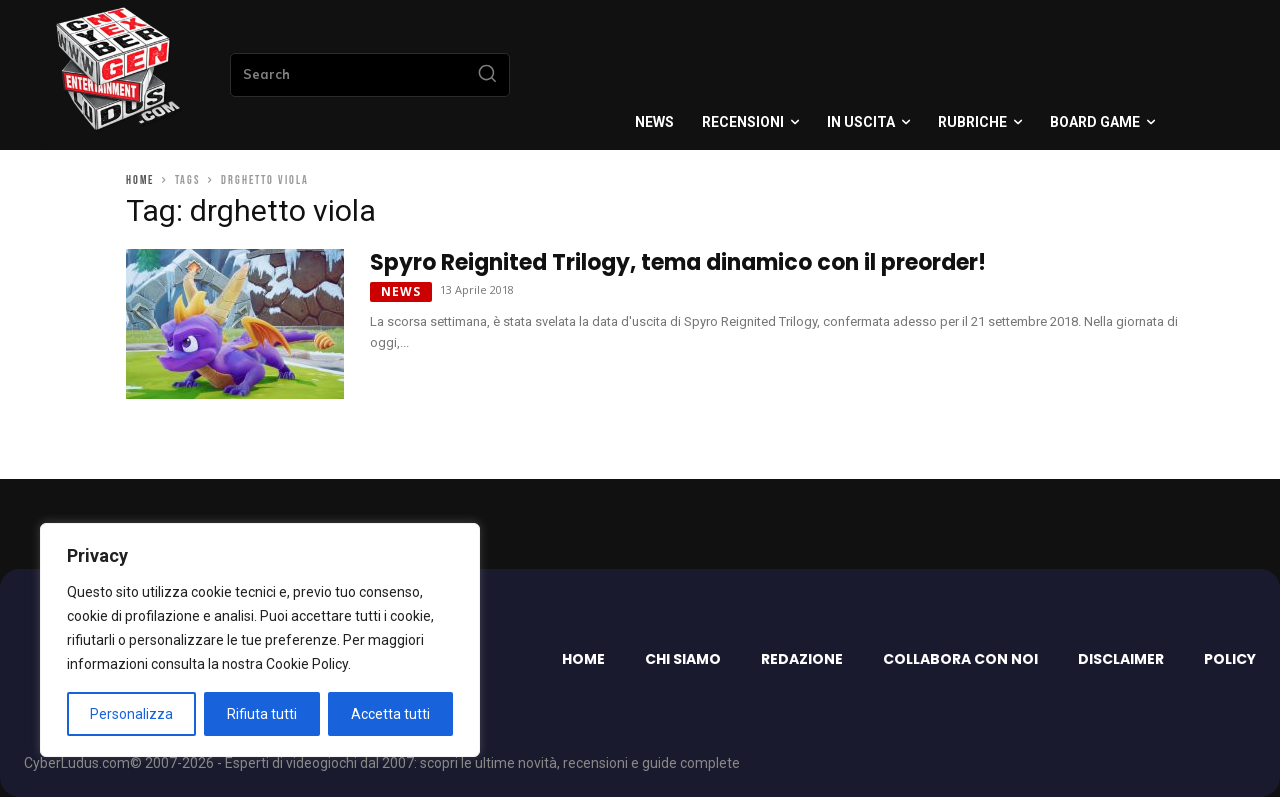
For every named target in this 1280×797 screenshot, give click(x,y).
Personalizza (131, 714)
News (401, 291)
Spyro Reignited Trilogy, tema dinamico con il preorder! (678, 262)
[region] (260, 640)
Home (140, 180)
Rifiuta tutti (262, 714)
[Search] (487, 75)
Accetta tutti (390, 714)
